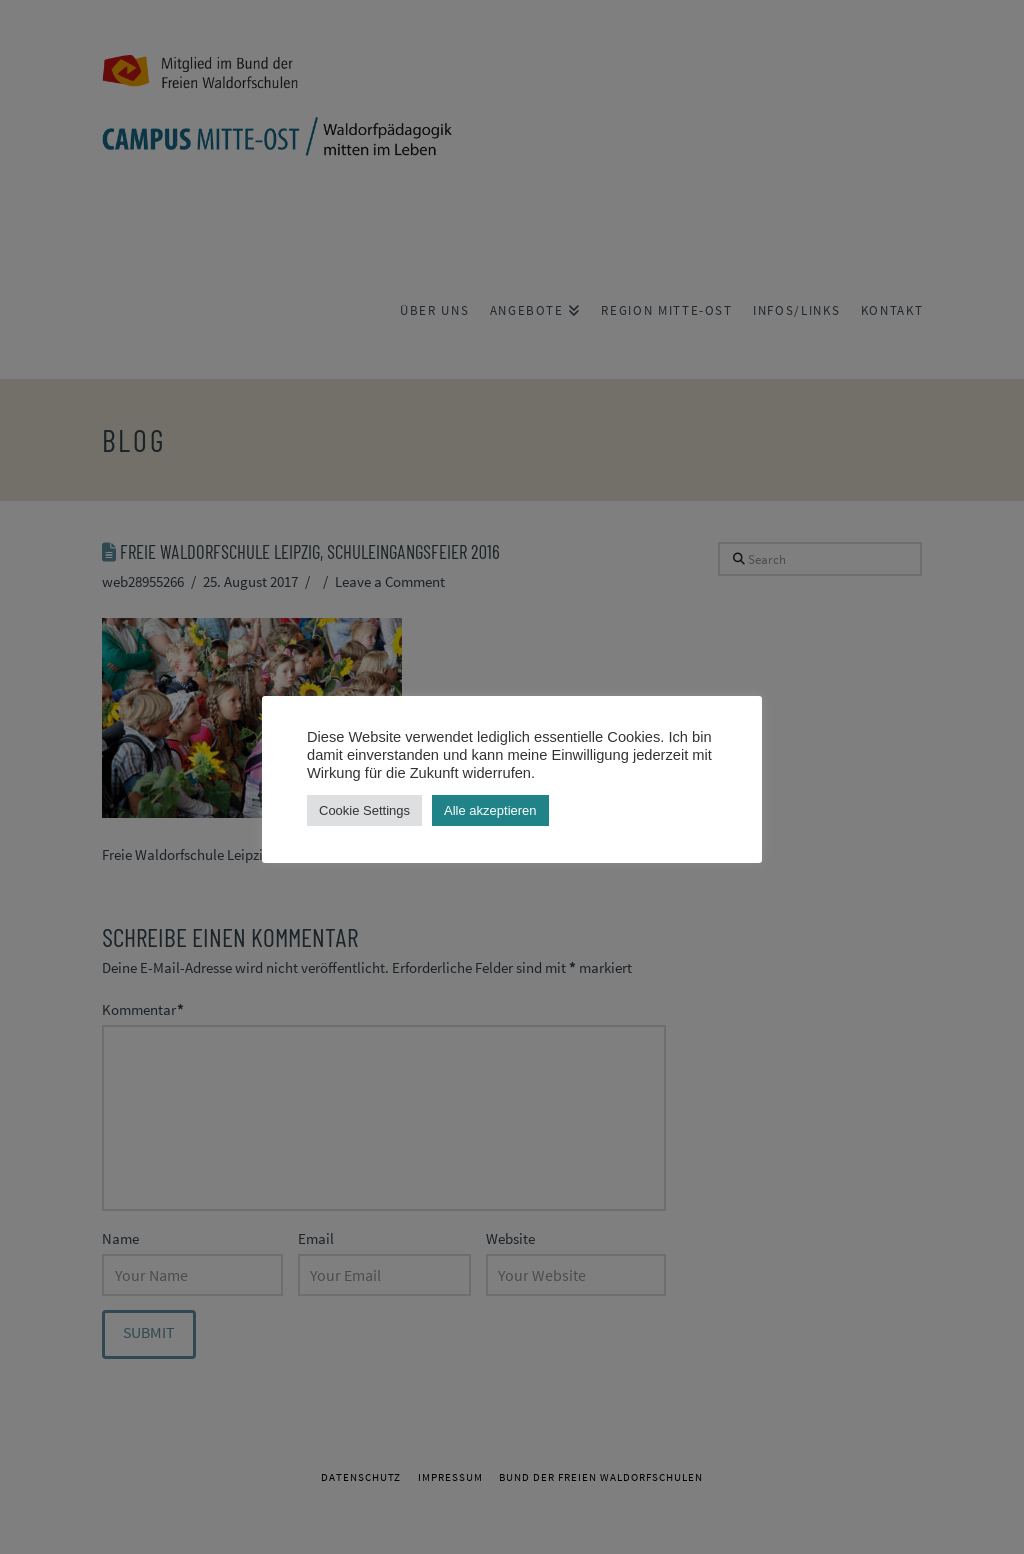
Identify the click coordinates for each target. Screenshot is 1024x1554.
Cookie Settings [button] (364, 810)
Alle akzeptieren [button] (490, 810)
